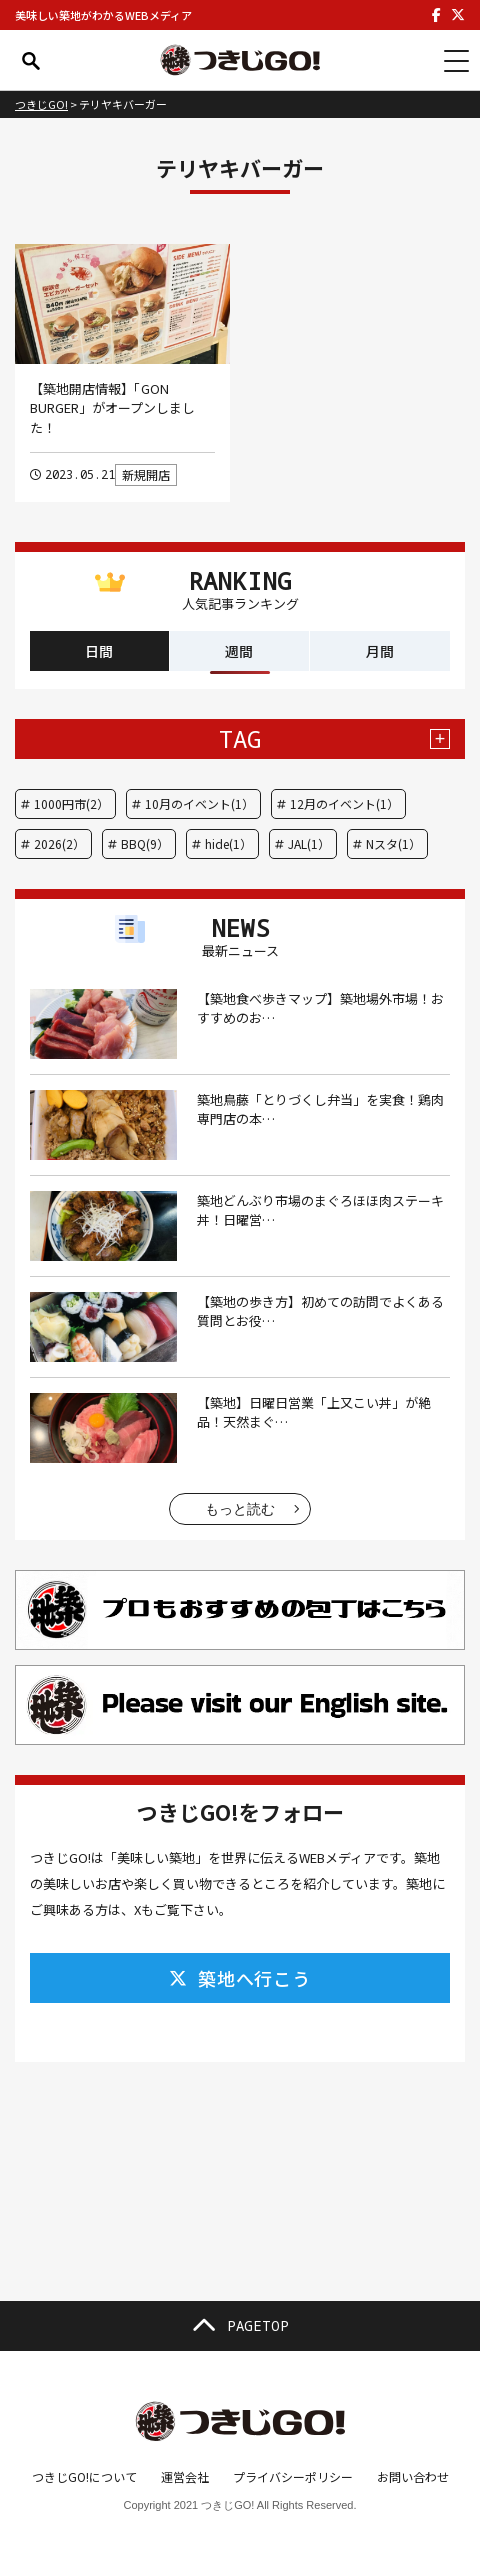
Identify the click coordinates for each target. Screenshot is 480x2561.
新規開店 (146, 474)
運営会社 (185, 2476)
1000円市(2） (71, 803)
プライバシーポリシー (293, 2476)
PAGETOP (240, 2326)
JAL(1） (309, 843)
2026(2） (59, 843)
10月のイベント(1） (199, 803)
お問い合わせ (413, 2476)
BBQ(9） (145, 843)
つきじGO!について (84, 2476)
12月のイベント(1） (344, 803)
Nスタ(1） (393, 843)
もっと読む (240, 1509)
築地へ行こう (240, 1978)
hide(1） (228, 843)
